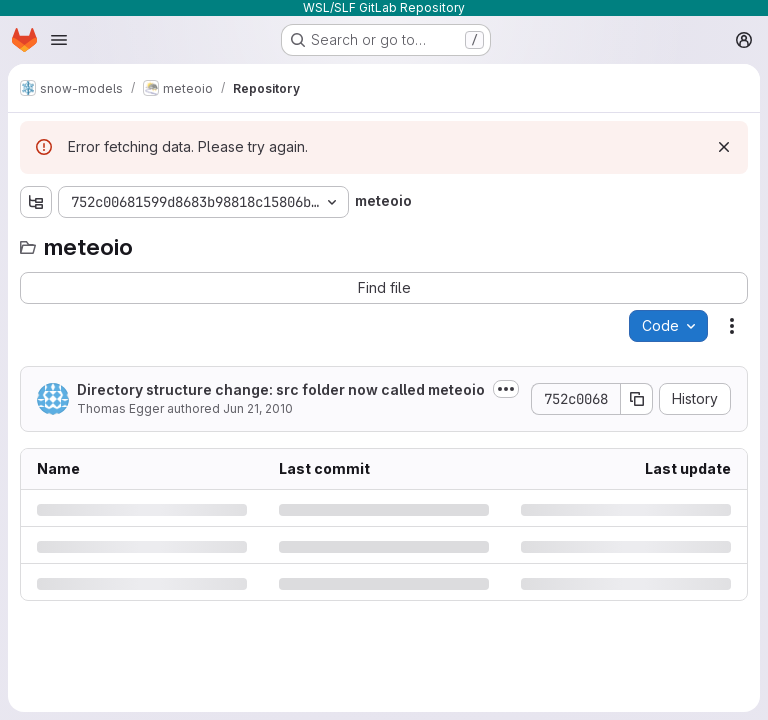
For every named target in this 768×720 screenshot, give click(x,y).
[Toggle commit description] (506, 389)
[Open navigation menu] (59, 40)
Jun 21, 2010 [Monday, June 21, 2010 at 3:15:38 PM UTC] (258, 408)
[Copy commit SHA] (637, 399)
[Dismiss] (724, 147)
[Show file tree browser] (36, 202)
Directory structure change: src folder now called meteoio (281, 389)
